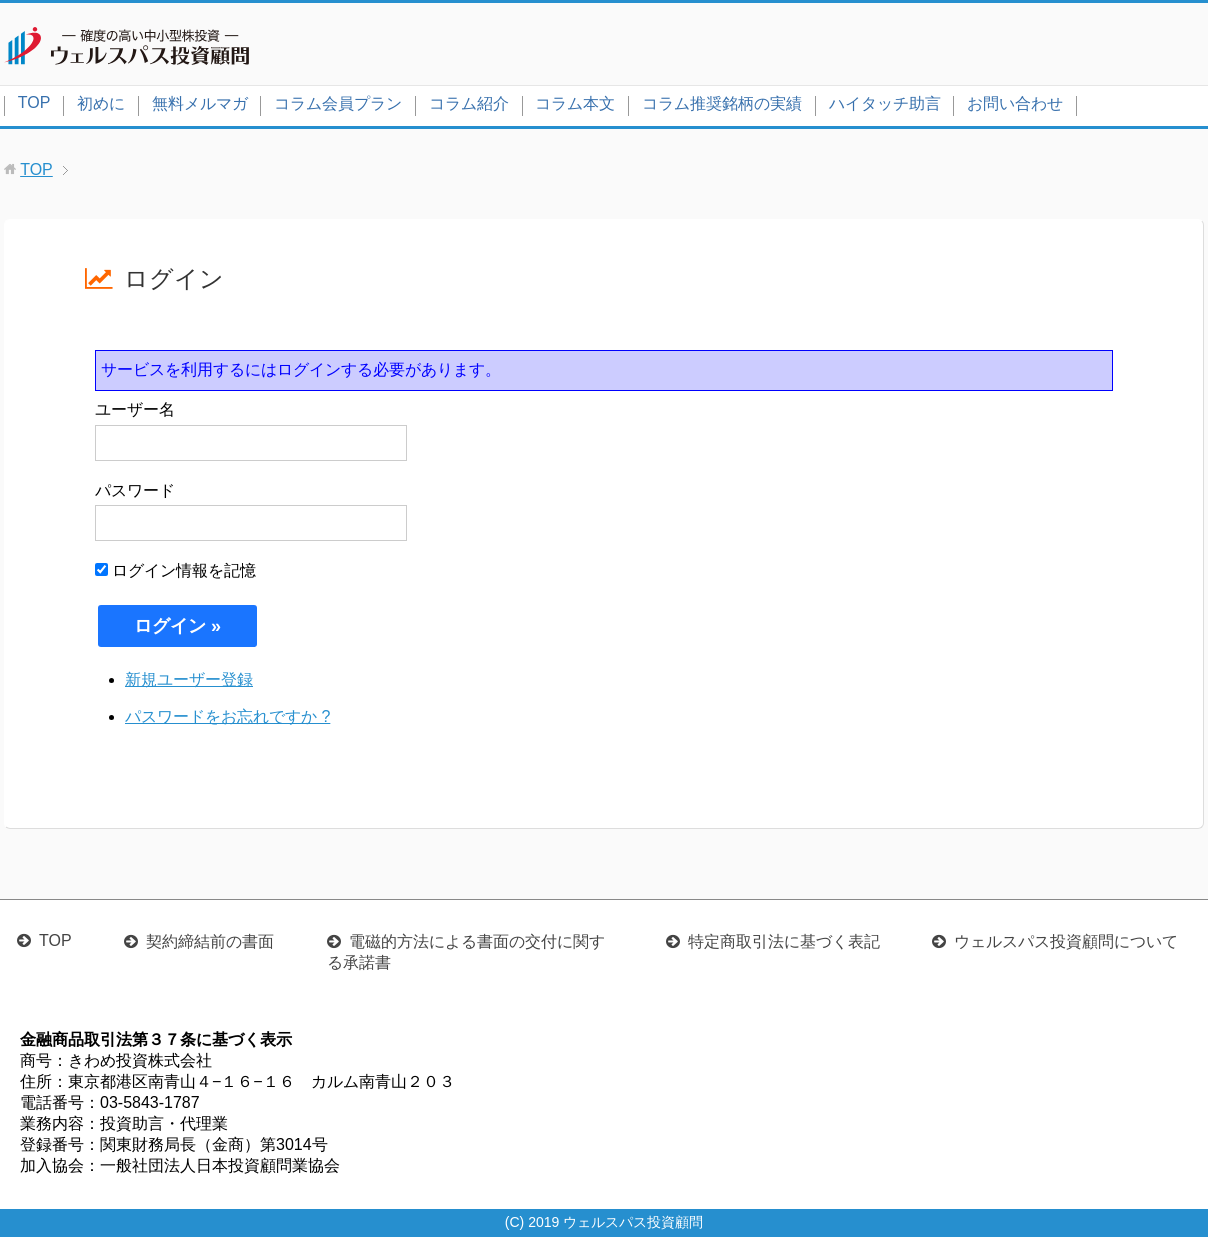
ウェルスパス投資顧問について (1066, 941)
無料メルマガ (200, 103)
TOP (34, 102)
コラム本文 (575, 103)
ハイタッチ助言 (885, 103)
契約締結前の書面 (210, 941)
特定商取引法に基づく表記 (784, 941)
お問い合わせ (1015, 103)
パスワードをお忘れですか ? (227, 716)
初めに (101, 103)
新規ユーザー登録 (189, 679)
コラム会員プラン (338, 103)
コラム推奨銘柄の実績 (722, 103)
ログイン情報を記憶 (175, 570)
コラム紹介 (469, 103)
